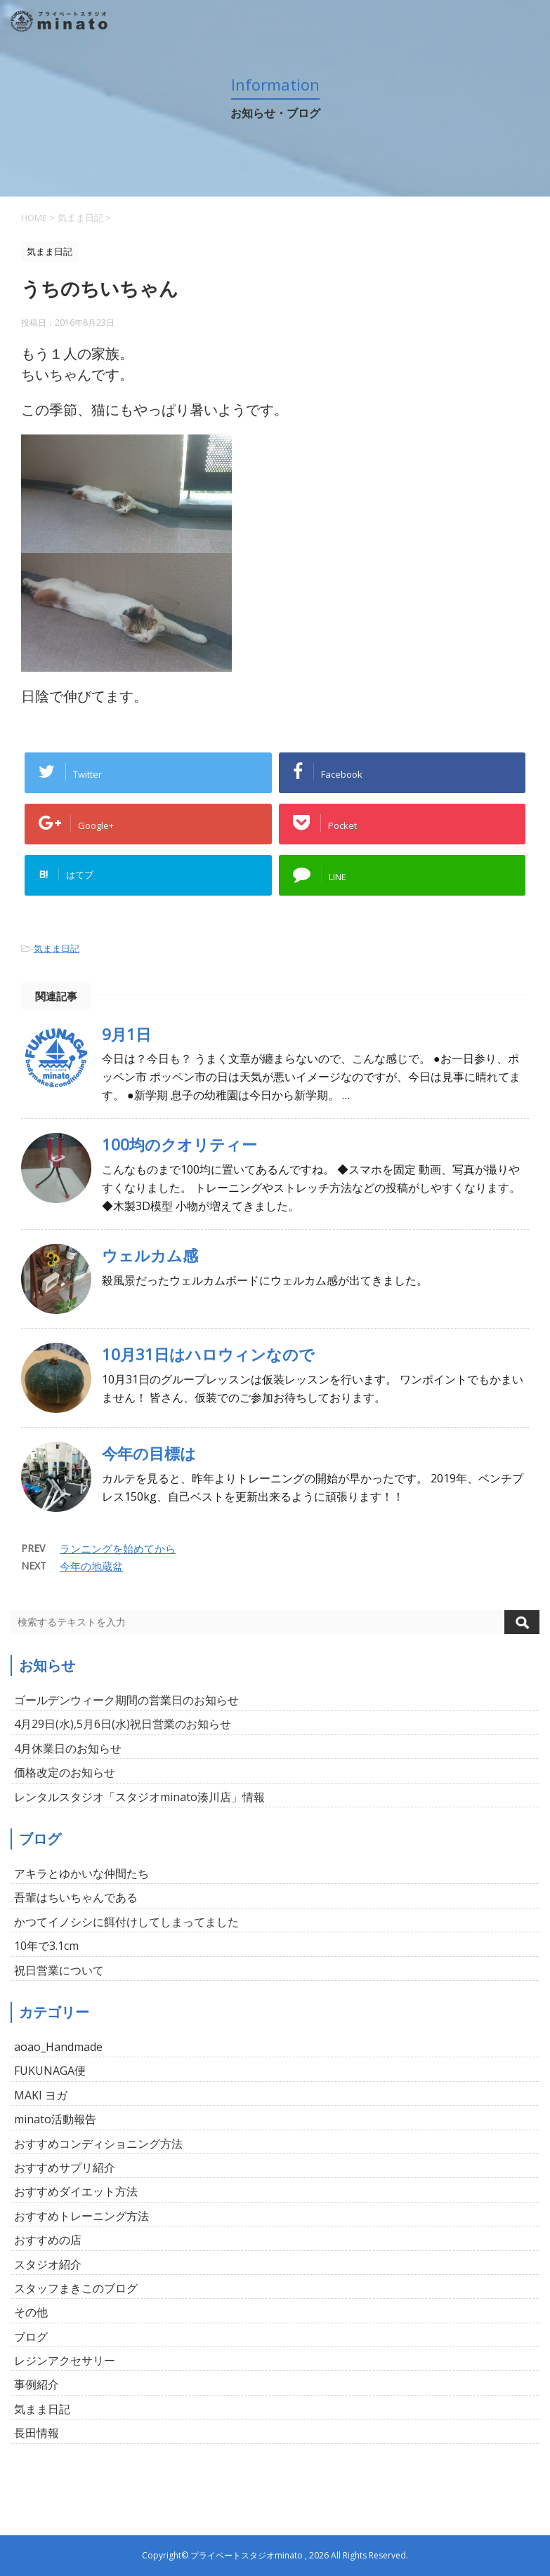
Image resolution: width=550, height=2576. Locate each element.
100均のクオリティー (179, 1144)
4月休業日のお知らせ (68, 1748)
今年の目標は (149, 1453)
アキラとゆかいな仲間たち (81, 1873)
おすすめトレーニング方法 (81, 2216)
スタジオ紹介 (47, 2264)
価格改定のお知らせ (64, 1772)
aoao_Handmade (58, 2046)
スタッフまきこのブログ (76, 2288)
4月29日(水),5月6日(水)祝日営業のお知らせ (122, 1724)
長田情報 (36, 2433)
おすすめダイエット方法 (76, 2191)
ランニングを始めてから (118, 1548)
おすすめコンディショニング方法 (98, 2143)
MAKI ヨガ (40, 2095)
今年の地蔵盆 (91, 1566)
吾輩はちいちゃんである (76, 1897)
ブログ (31, 2336)
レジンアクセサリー (64, 2360)
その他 (31, 2312)
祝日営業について (59, 1970)
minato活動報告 (55, 2119)
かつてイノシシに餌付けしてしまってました (126, 1922)
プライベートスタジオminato (246, 2555)
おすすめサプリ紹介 (64, 2167)
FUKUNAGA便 (50, 2070)
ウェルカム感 (150, 1255)
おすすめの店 (47, 2240)
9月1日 (126, 1034)
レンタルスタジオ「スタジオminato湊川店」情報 (139, 1797)
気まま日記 (56, 948)
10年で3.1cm (46, 1945)
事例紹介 (36, 2384)
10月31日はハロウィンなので (208, 1354)
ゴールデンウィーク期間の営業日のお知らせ (126, 1700)
